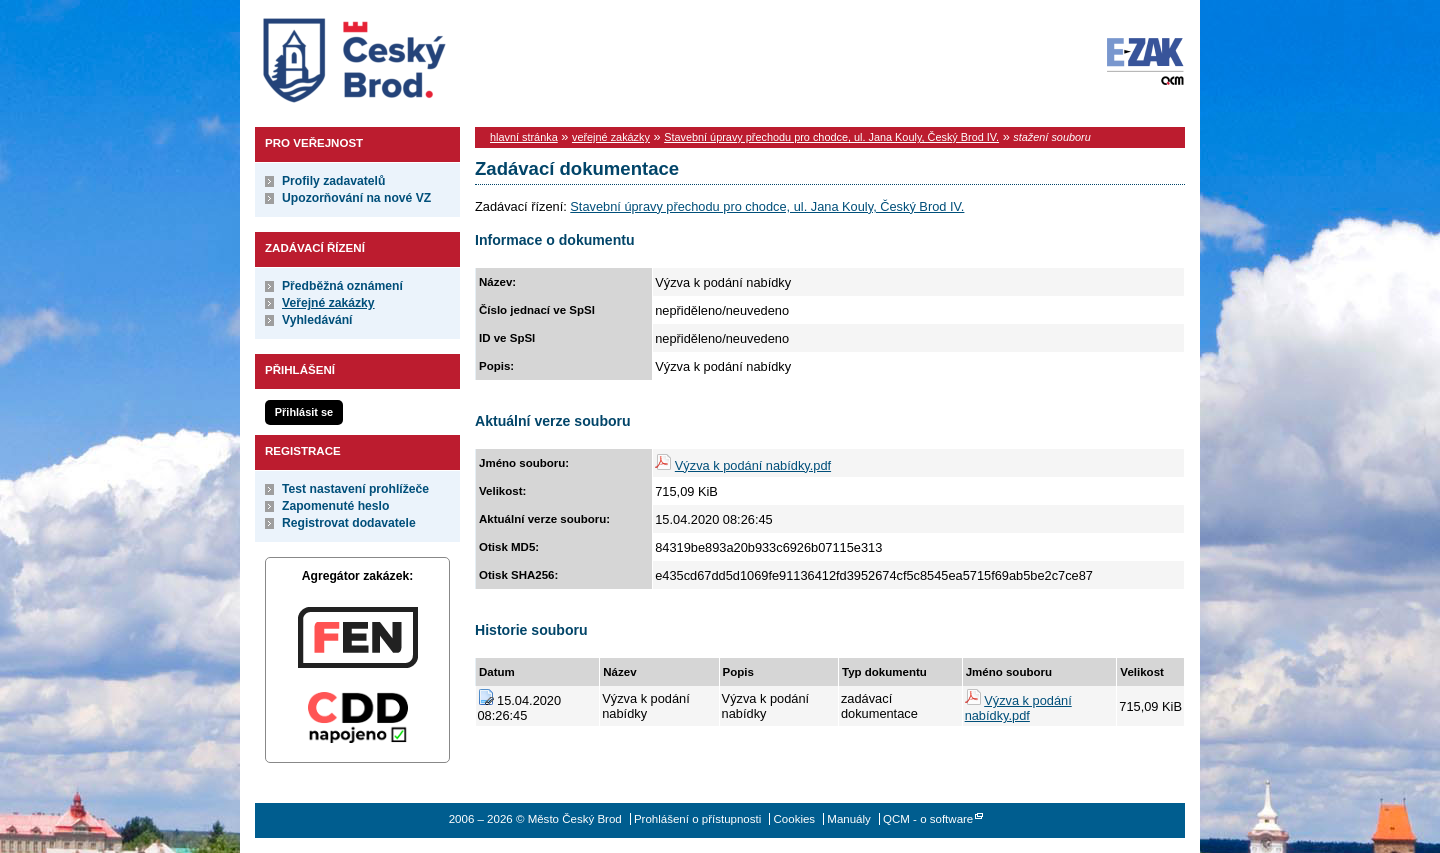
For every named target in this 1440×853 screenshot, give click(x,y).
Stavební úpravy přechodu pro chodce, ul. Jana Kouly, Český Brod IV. (831, 137)
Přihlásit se (304, 412)
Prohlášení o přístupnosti (697, 819)
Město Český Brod (416, 56)
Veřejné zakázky (328, 303)
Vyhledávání (317, 320)
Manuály (849, 819)
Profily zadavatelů (333, 181)
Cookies (795, 819)
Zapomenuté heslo (335, 506)
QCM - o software (928, 819)
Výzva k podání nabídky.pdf (753, 465)
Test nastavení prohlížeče (355, 489)
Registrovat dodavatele (349, 523)
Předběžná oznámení (342, 286)
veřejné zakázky (611, 137)
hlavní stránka (524, 137)
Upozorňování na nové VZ (356, 198)
